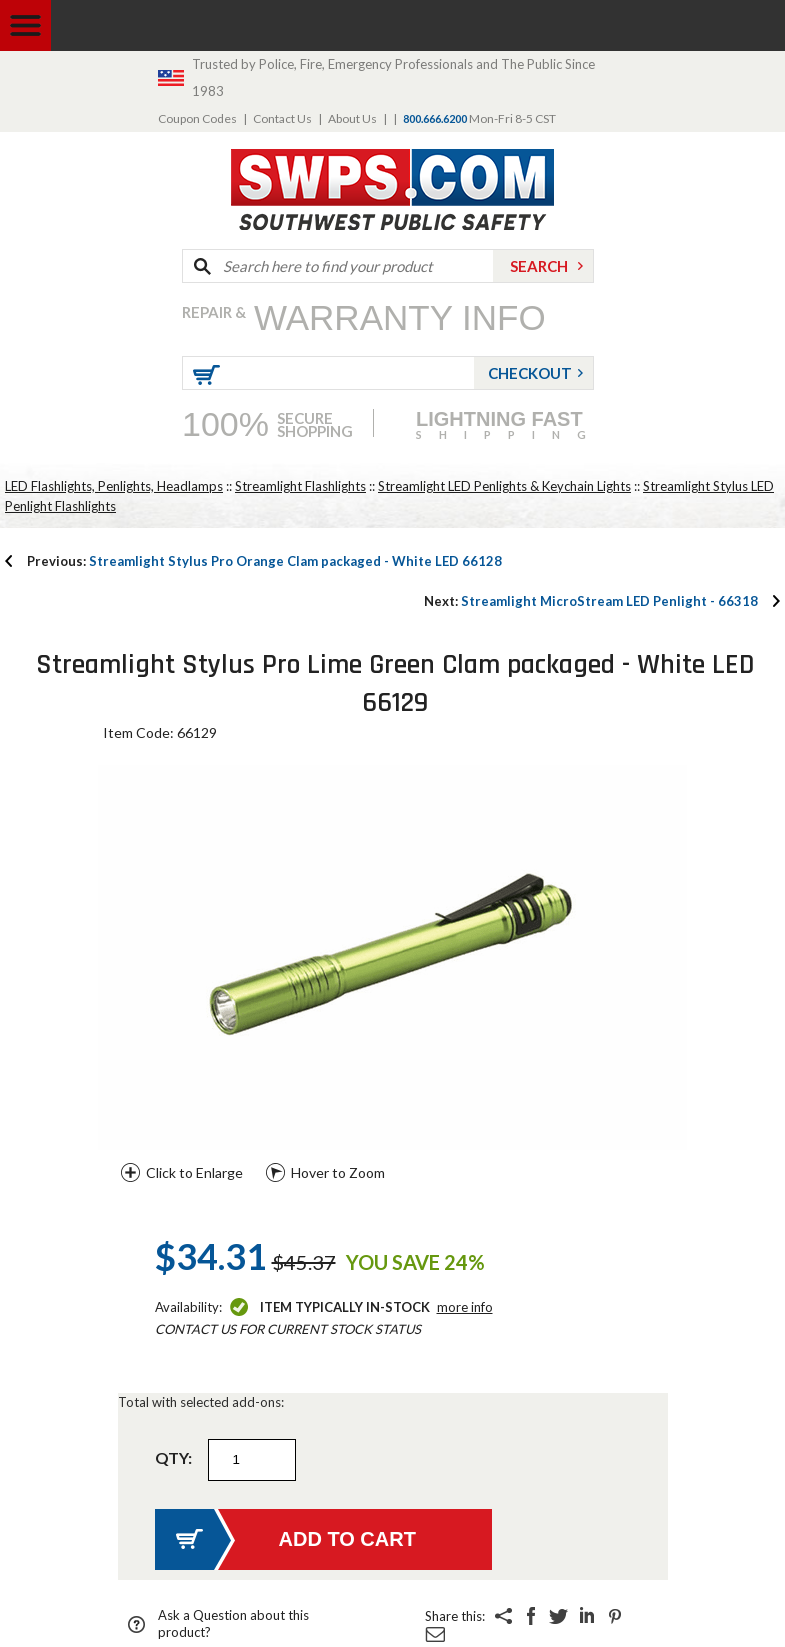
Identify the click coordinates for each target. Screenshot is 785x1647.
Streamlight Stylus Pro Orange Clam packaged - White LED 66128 (264, 561)
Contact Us (282, 118)
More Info (465, 1307)
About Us (352, 118)
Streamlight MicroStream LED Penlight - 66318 (591, 601)
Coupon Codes (197, 118)
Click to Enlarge (194, 1172)
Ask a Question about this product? (233, 1623)
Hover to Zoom (338, 1172)
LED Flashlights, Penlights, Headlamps (114, 486)
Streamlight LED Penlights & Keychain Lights (504, 486)
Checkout (530, 373)
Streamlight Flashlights (300, 486)
